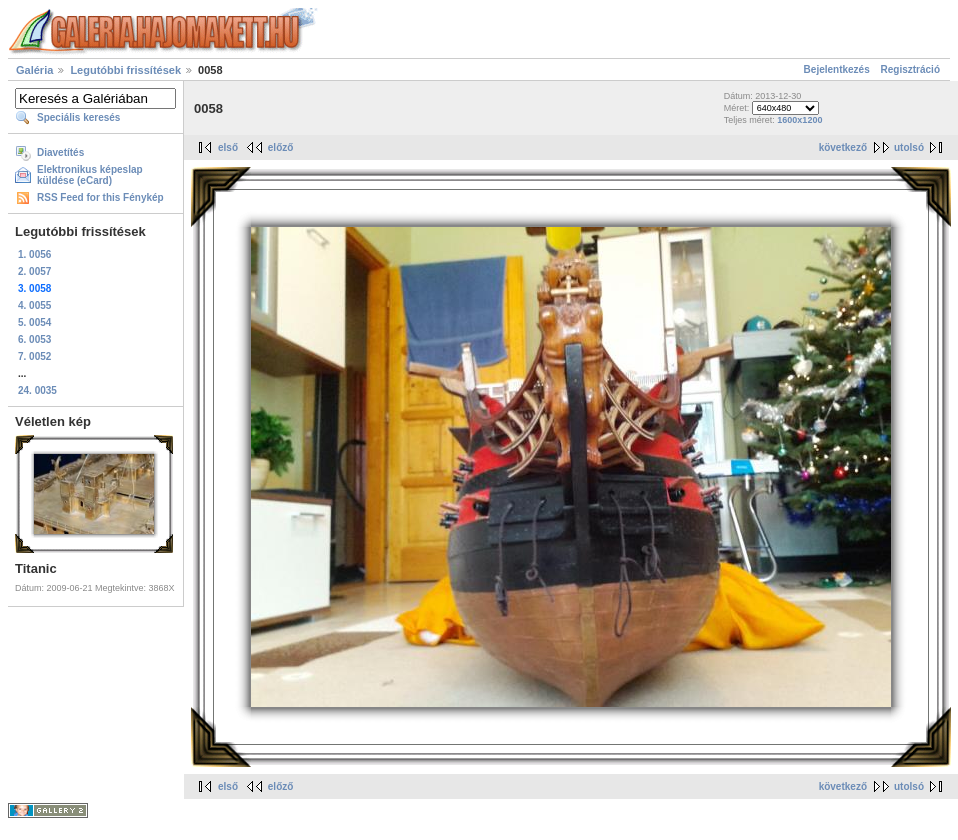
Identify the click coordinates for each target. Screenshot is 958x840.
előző (281, 147)
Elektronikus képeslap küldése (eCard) (90, 175)
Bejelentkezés (837, 69)
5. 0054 (34, 322)
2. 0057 (34, 271)
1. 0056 (34, 254)
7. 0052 (34, 356)
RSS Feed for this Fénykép (100, 197)
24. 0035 (37, 390)
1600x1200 (799, 120)
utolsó (909, 147)
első (228, 147)
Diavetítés (60, 152)
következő (843, 147)
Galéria (34, 70)
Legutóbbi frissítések (125, 70)
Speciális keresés (78, 117)
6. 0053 (34, 339)
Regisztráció (910, 69)
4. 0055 (34, 305)
